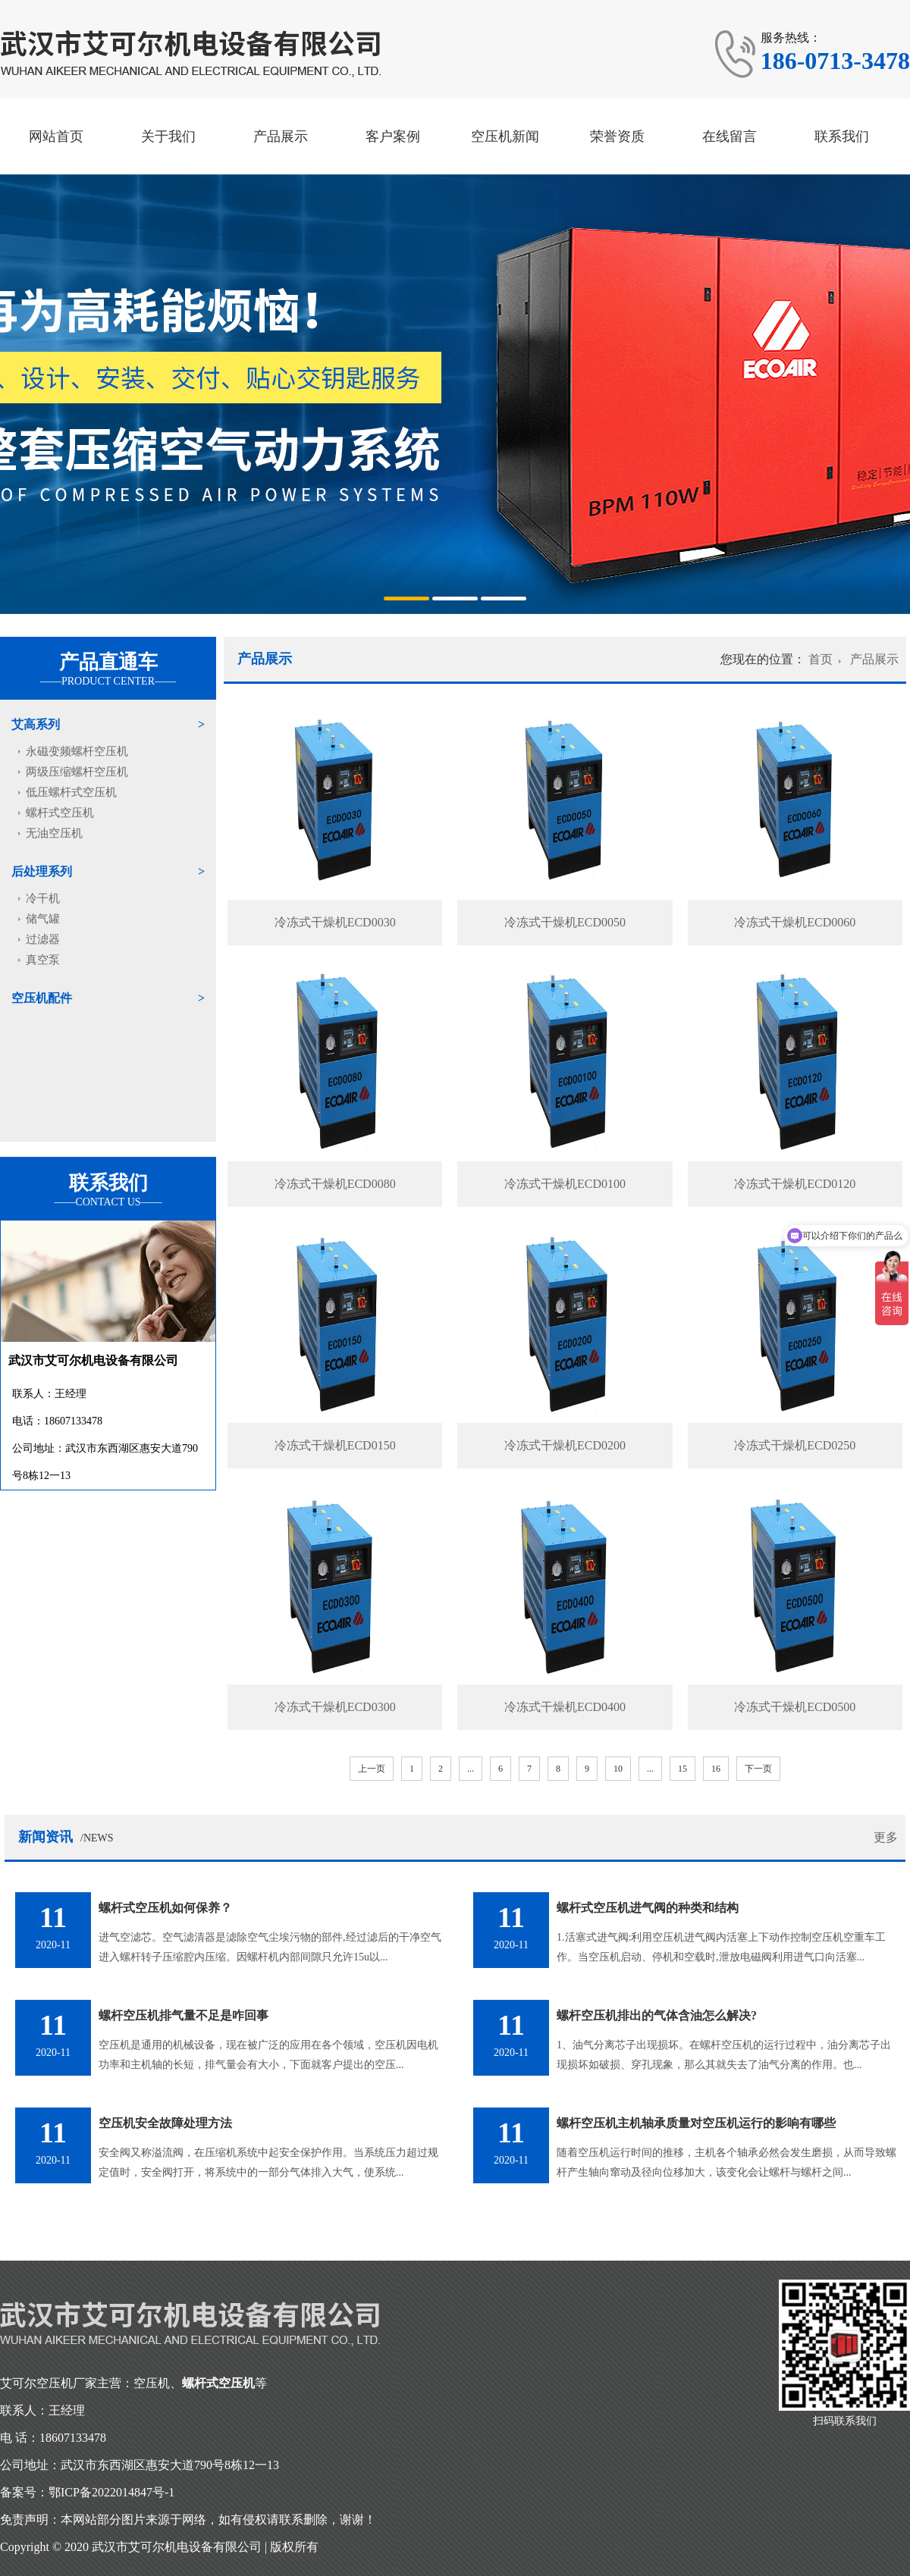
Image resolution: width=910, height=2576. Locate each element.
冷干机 (43, 898)
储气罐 (43, 919)
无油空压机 (54, 833)
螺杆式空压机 (60, 813)
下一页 (758, 1768)
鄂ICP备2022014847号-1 (111, 2492)
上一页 (371, 1768)
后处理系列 (41, 871)
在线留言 (729, 136)
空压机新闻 (505, 136)
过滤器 (43, 939)
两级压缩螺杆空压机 (77, 772)
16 (715, 1768)
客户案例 (393, 136)
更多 (886, 1837)
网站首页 (56, 136)
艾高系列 (35, 724)
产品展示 (280, 136)
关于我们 (168, 136)
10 (618, 1768)
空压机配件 (41, 998)
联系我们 (841, 136)
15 (682, 1768)
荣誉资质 (617, 136)
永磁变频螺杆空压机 (77, 751)
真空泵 (43, 960)
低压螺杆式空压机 (71, 792)
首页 (820, 659)
